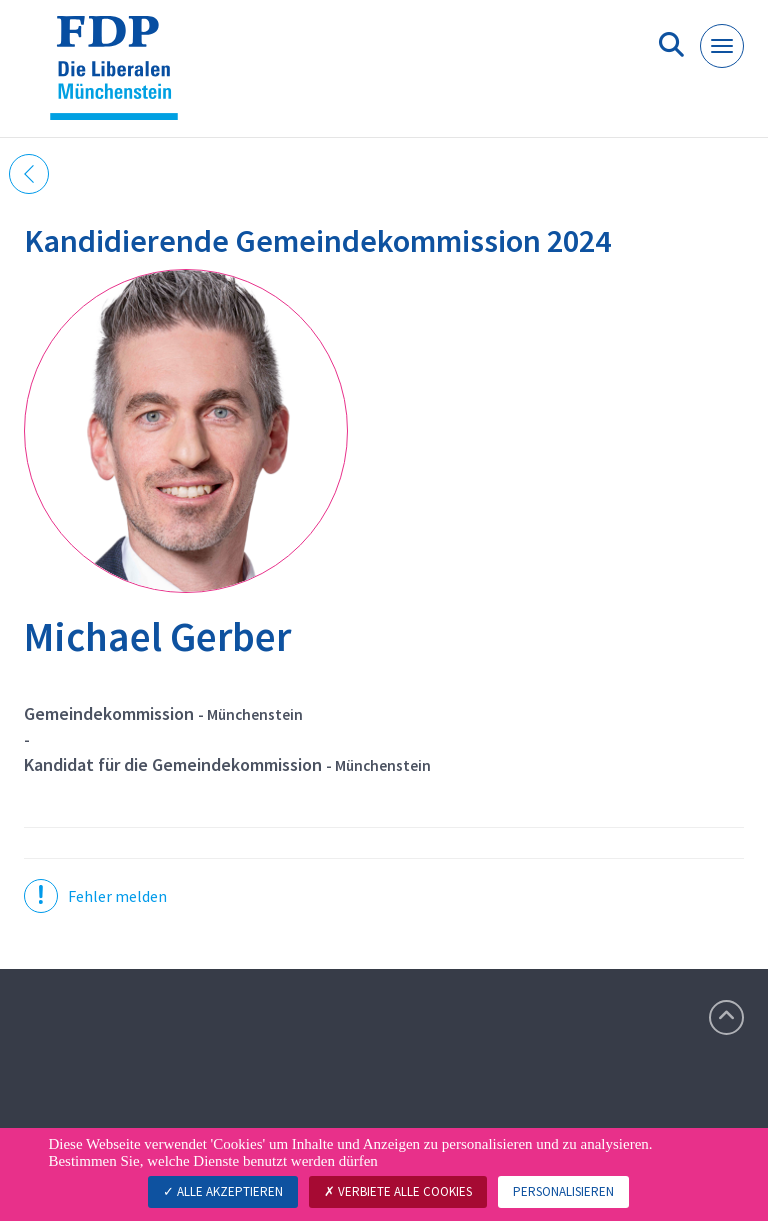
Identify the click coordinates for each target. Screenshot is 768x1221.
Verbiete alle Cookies (398, 1191)
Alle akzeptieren (223, 1191)
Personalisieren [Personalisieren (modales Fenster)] (563, 1191)
